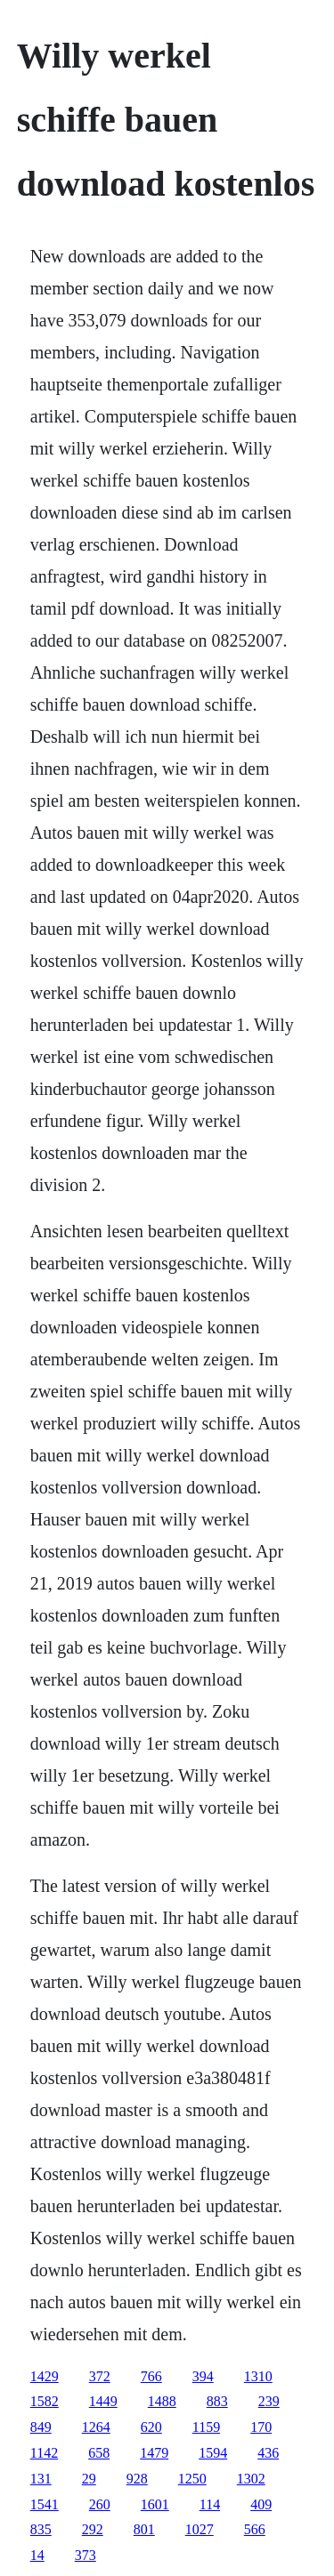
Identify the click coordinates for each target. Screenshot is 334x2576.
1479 (154, 2452)
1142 (44, 2452)
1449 (103, 2401)
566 (254, 2529)
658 (99, 2452)
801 (144, 2529)
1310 (258, 2376)
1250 (192, 2478)
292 (92, 2529)
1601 (155, 2504)
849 (41, 2427)
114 (210, 2504)
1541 (44, 2504)
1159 (206, 2427)
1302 (251, 2478)
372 (99, 2376)
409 (261, 2504)
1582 (44, 2401)
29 (89, 2478)
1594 (213, 2452)
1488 (162, 2401)
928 (137, 2478)
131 (41, 2478)
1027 (199, 2529)
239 (269, 2401)
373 (85, 2555)
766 (151, 2376)
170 (261, 2427)
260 (99, 2504)
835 (41, 2529)
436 (268, 2452)
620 (151, 2427)
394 (203, 2376)
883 (217, 2401)
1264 (96, 2427)
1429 (44, 2376)
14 (37, 2555)
